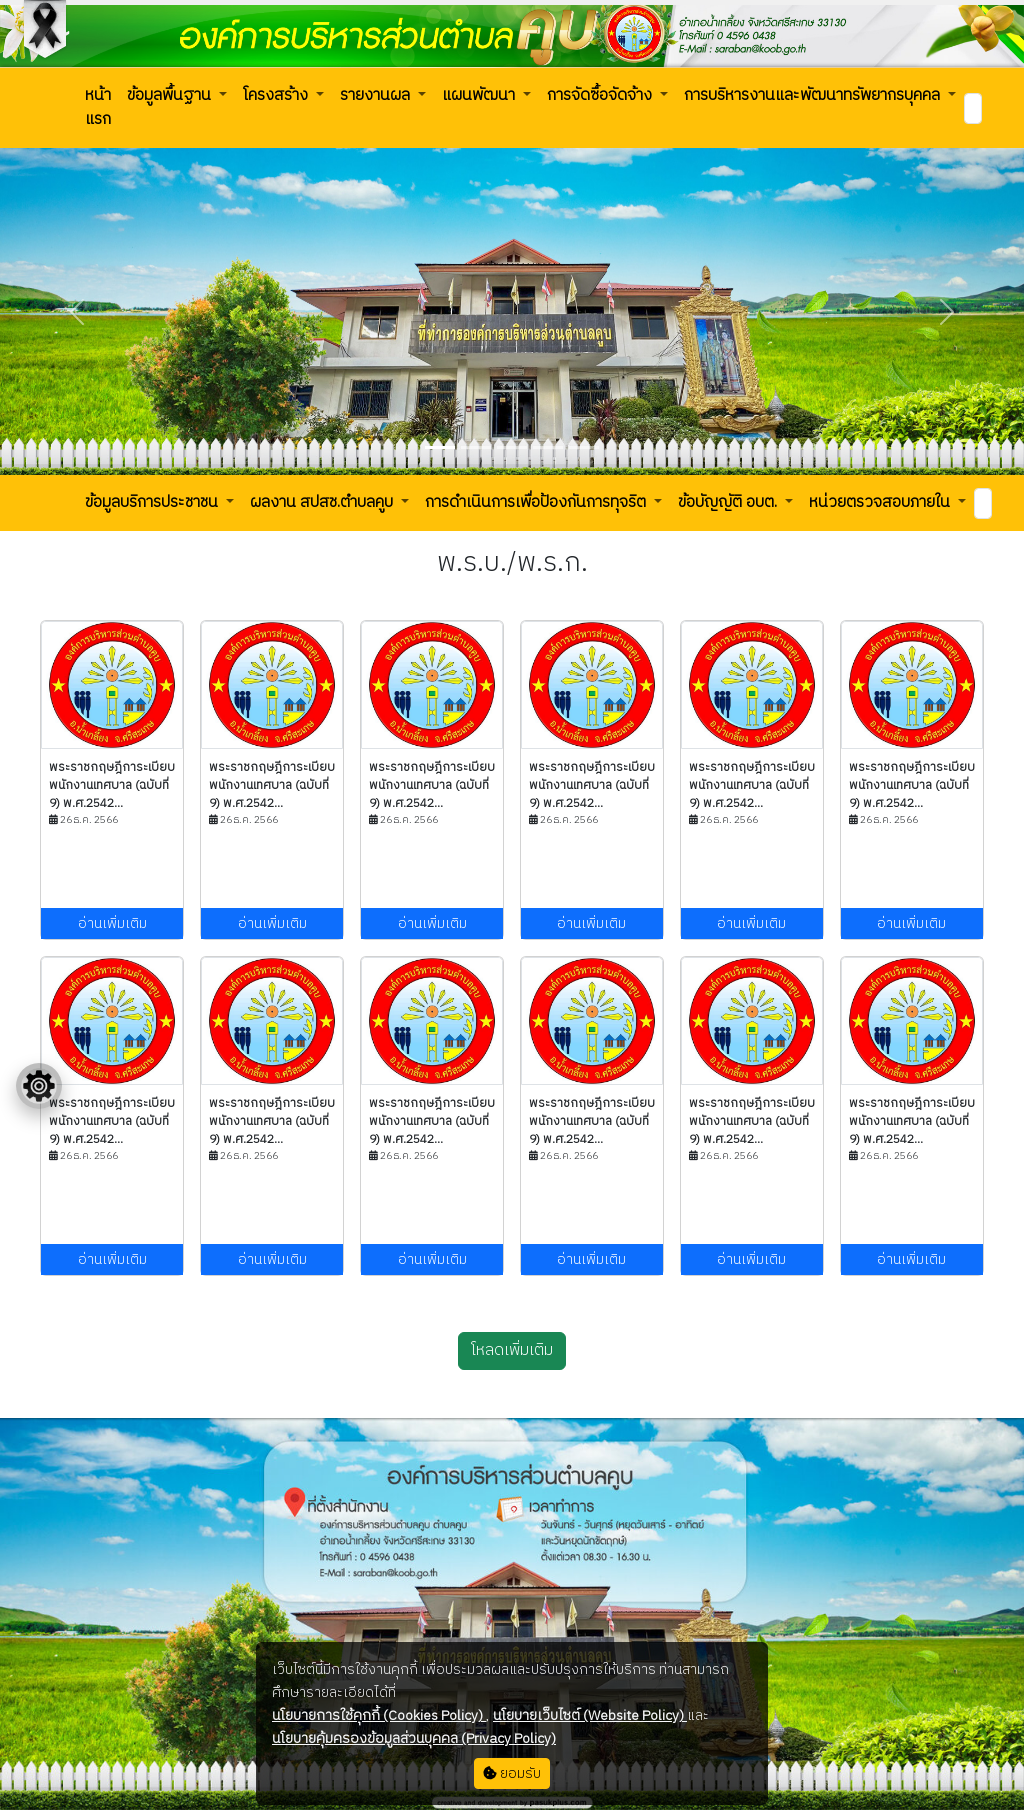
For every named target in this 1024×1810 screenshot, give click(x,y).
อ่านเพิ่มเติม (112, 923)
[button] (98, 108)
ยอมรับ (512, 1773)
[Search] (973, 108)
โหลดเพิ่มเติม (512, 1350)
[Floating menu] (39, 1086)
